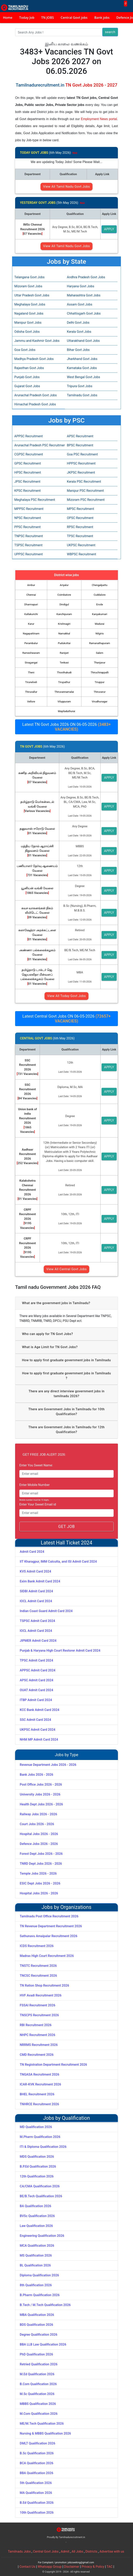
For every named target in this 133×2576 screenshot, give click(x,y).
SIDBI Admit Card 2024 (36, 1591)
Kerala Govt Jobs (79, 332)
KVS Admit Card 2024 (35, 1571)
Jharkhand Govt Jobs (82, 359)
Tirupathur (64, 682)
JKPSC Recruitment (81, 472)
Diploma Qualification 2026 (39, 2275)
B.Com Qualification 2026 (38, 2384)
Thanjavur (99, 662)
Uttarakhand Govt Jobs (83, 341)
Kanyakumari (99, 614)
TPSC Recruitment (80, 536)
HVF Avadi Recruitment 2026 (40, 1995)
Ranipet (64, 652)
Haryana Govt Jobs (80, 286)
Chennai (31, 594)
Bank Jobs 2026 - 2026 (36, 1775)
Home (7, 17)
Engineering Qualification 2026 (42, 2236)
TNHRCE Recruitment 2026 (39, 2104)
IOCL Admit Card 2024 (36, 1601)
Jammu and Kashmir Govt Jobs (36, 341)
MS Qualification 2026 (36, 2255)
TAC (110, 2567)
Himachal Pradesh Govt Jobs (35, 404)
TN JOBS (47, 17)
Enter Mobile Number (34, 1485)
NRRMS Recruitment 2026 (39, 2045)
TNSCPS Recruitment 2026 (39, 2015)
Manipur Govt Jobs (28, 322)
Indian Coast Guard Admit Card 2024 (46, 1611)
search (110, 32)
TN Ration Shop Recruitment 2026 (44, 1985)
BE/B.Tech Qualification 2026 (41, 2196)
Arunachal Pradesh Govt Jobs (35, 395)
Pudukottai (64, 643)
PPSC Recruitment (27, 527)
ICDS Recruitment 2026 (37, 1946)
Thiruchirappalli (100, 672)
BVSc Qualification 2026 (37, 2216)
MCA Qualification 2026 (37, 2245)
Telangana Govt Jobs (29, 277)
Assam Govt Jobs (79, 304)
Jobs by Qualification (66, 2118)
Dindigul (64, 604)
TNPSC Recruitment (28, 536)
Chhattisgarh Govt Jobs (84, 313)
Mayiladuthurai (66, 711)
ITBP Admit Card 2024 (36, 1700)
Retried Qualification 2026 (38, 2364)
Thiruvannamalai (64, 691)
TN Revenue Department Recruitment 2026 (51, 1926)
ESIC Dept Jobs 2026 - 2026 (40, 1883)
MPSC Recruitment (80, 509)
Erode (99, 604)
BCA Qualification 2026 (36, 2463)
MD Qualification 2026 (36, 2127)
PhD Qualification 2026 (36, 2354)
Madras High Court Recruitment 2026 (47, 1956)
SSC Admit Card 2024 (35, 1720)
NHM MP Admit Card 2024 (39, 1739)
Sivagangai (31, 662)
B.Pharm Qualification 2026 (40, 2295)
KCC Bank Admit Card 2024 (39, 1710)
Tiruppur (100, 682)
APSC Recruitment (80, 436)
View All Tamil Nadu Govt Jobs (66, 186)
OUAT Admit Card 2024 (36, 1690)
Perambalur (31, 643)
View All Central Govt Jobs (66, 1269)
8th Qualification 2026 (36, 2285)
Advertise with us (112, 2551)
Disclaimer (71, 2567)
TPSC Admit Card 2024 (36, 1660)
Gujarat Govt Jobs (27, 386)
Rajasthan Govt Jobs (29, 368)
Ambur (31, 585)
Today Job (26, 17)
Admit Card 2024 (32, 1552)
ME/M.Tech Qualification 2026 (42, 2423)
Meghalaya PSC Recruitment (34, 500)
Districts (91, 2551)
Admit (65, 2551)
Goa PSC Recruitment (82, 454)
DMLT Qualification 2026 (37, 2443)
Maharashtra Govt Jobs (83, 295)
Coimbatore (64, 594)
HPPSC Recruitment (81, 463)
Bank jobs (101, 17)
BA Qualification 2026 (35, 2206)
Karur (31, 623)
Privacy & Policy (93, 2567)
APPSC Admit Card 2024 (37, 1670)
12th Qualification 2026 (37, 2176)
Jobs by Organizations (66, 1907)
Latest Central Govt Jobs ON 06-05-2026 (66, 1018)
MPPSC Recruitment (29, 509)
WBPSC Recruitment (81, 554)
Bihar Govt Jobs (78, 350)
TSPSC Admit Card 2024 (37, 1621)
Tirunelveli (31, 682)
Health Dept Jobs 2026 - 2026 (41, 1804)
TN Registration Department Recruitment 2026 (53, 2064)
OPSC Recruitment (80, 518)
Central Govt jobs (74, 17)
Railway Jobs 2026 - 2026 (38, 1814)
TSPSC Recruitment (28, 545)
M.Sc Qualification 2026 (37, 2394)
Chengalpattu (99, 585)
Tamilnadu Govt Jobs (82, 395)
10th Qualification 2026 (37, 2512)
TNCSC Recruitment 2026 (38, 1976)
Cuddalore (100, 594)
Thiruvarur (100, 691)
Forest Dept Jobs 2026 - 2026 (41, 1854)
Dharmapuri (31, 604)
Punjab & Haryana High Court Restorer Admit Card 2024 (60, 1650)
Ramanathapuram (99, 643)
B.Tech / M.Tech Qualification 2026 (45, 2305)
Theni (31, 672)
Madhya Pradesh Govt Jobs (34, 359)
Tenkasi (64, 662)
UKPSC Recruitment (81, 545)
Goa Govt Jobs (24, 350)
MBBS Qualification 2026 (38, 2404)
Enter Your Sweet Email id (37, 1504)
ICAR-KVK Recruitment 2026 (40, 2084)
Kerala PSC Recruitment (84, 481)
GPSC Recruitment (27, 463)
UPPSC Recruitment (28, 554)
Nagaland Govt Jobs (28, 313)
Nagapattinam (31, 633)
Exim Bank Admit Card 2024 (40, 1581)
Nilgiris (100, 633)
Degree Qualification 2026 (38, 2334)
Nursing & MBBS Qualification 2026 (45, 2433)
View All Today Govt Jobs (66, 996)
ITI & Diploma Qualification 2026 (43, 2147)
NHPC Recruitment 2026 (37, 2035)
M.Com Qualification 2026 (38, 2414)
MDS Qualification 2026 (37, 2157)
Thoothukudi (64, 672)
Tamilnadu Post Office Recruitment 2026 (49, 1916)
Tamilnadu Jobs (19, 2551)
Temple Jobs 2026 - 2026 (38, 1873)
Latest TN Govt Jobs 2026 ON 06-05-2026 (66, 727)
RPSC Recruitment (80, 527)
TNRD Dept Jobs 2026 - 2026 (41, 1864)
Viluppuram (64, 701)
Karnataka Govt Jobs (82, 368)
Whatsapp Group (50, 2567)
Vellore (31, 701)
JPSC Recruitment (27, 481)
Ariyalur (64, 585)
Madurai (99, 623)
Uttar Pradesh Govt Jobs (31, 295)
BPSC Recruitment (80, 445)
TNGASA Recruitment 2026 (39, 2074)
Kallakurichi (31, 614)
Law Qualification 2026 (36, 2226)
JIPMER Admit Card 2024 (38, 1641)
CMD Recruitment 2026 (37, 2055)
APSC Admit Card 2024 (36, 1680)
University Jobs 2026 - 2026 (40, 1794)
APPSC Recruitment (28, 436)
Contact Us (27, 2567)
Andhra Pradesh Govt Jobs (86, 277)
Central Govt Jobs (46, 2551)
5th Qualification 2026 (36, 2483)
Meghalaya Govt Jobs (29, 304)
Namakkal (64, 633)
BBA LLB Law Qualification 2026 (43, 2344)
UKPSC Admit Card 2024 (37, 1730)
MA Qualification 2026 (36, 2493)
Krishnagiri (64, 623)
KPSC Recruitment (27, 491)
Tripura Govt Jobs (79, 386)
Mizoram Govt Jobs (28, 286)
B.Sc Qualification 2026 (37, 2453)
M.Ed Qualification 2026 (37, 2374)
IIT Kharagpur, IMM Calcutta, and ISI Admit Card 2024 (58, 1561)
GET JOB (66, 1526)
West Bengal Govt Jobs (83, 377)
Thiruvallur (31, 691)
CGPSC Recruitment (28, 454)
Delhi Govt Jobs (78, 322)
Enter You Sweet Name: (36, 1465)
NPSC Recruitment (27, 518)
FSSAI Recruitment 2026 (37, 2005)
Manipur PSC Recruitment (85, 491)
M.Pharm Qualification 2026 (40, 2137)
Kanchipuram (64, 614)
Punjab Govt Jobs (26, 377)
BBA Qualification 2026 (36, 2473)
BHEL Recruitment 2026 (37, 2094)
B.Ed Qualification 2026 (37, 2503)
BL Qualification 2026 (35, 2265)
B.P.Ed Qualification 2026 (38, 2166)
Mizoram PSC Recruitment (86, 500)
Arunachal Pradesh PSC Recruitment (38, 445)
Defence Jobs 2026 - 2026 (39, 1844)
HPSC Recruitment (27, 472)
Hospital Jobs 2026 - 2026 (39, 1834)
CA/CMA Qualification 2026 (40, 2186)
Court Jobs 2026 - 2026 (37, 1824)
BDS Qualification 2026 (36, 2325)
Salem (99, 652)
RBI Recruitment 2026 (36, 2025)
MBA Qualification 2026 (37, 2315)
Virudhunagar (99, 701)
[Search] (58, 32)
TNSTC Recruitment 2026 (38, 1966)
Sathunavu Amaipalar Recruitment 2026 (48, 1936)
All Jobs (77, 2551)
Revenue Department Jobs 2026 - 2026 (48, 1765)
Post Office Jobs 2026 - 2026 (41, 1784)
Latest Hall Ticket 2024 (66, 1543)
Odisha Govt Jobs (27, 332)
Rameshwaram (31, 652)
